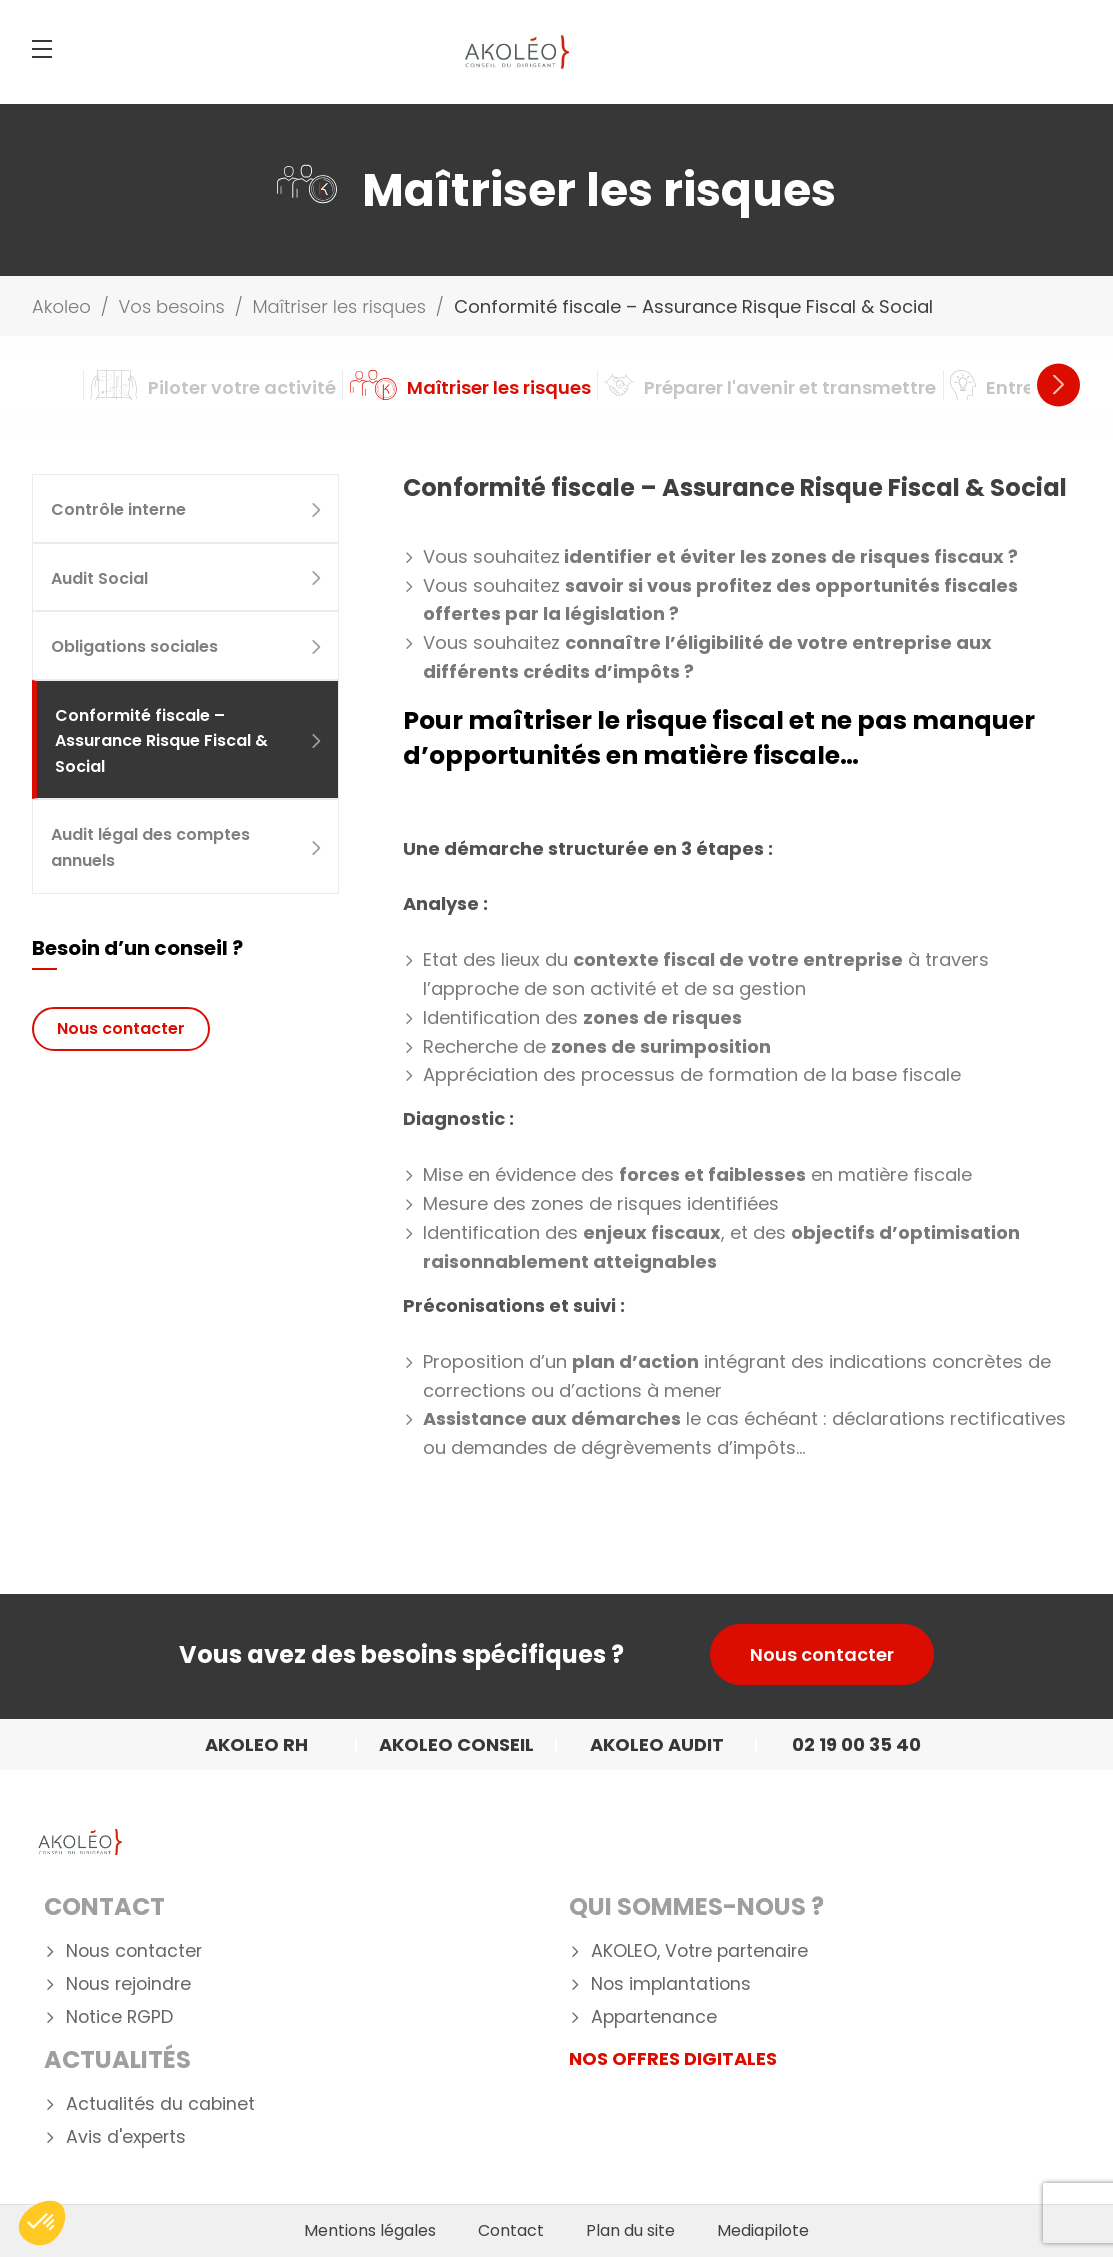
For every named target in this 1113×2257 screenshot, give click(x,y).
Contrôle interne (187, 509)
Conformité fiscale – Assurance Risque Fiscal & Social (189, 741)
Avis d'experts (126, 2137)
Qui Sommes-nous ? (696, 1906)
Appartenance (654, 2017)
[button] (42, 2223)
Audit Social (187, 578)
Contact (104, 1906)
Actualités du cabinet (160, 2104)
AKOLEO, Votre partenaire (699, 1951)
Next (1058, 384)
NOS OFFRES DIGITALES (673, 2058)
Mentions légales (370, 2231)
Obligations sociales (187, 646)
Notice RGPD (119, 2017)
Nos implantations (671, 1984)
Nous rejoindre (128, 1984)
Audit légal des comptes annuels (187, 847)
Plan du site (630, 2231)
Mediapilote (763, 2231)
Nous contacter (121, 1028)
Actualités (117, 2059)
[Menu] (42, 49)
